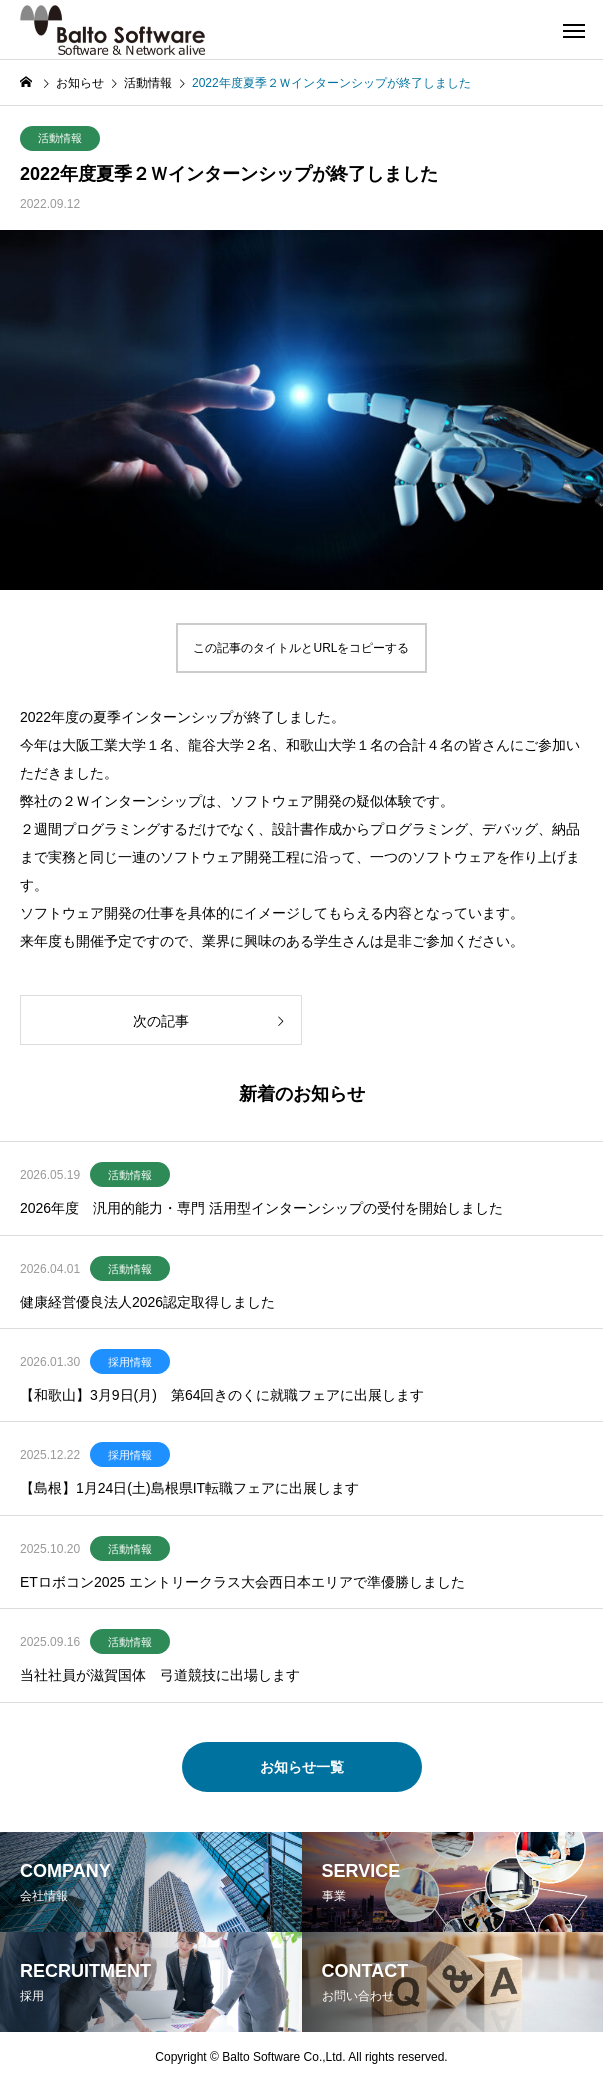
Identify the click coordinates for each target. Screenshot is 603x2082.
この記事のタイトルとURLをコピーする (301, 648)
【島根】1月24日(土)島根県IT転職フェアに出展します (189, 1488)
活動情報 (60, 138)
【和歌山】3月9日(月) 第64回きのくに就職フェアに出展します (222, 1395)
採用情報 (130, 1362)
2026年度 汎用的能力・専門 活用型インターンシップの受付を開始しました (261, 1208)
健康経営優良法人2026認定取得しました (147, 1302)
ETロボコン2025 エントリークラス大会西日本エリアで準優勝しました (242, 1582)
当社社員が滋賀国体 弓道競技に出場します (160, 1675)
